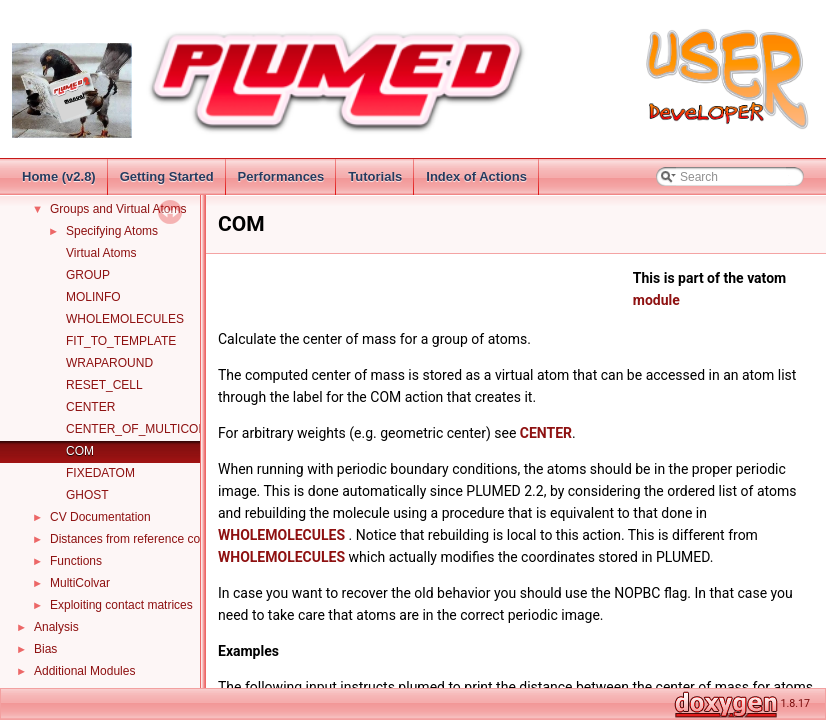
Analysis (56, 627)
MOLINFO (93, 297)
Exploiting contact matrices (121, 605)
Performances (281, 176)
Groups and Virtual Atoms (118, 209)
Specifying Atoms (112, 231)
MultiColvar (80, 583)
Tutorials (375, 176)
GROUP (88, 275)
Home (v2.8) (59, 176)
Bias (45, 649)
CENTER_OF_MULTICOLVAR (147, 429)
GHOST (87, 495)
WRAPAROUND (109, 363)
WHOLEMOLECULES (125, 319)
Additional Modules (84, 671)
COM (80, 451)
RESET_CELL (104, 385)
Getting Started (167, 176)
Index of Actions (476, 176)
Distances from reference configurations (156, 539)
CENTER (90, 407)
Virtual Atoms (101, 253)
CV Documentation (100, 517)
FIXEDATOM (100, 473)
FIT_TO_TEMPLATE (121, 341)
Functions (76, 561)
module (656, 300)
